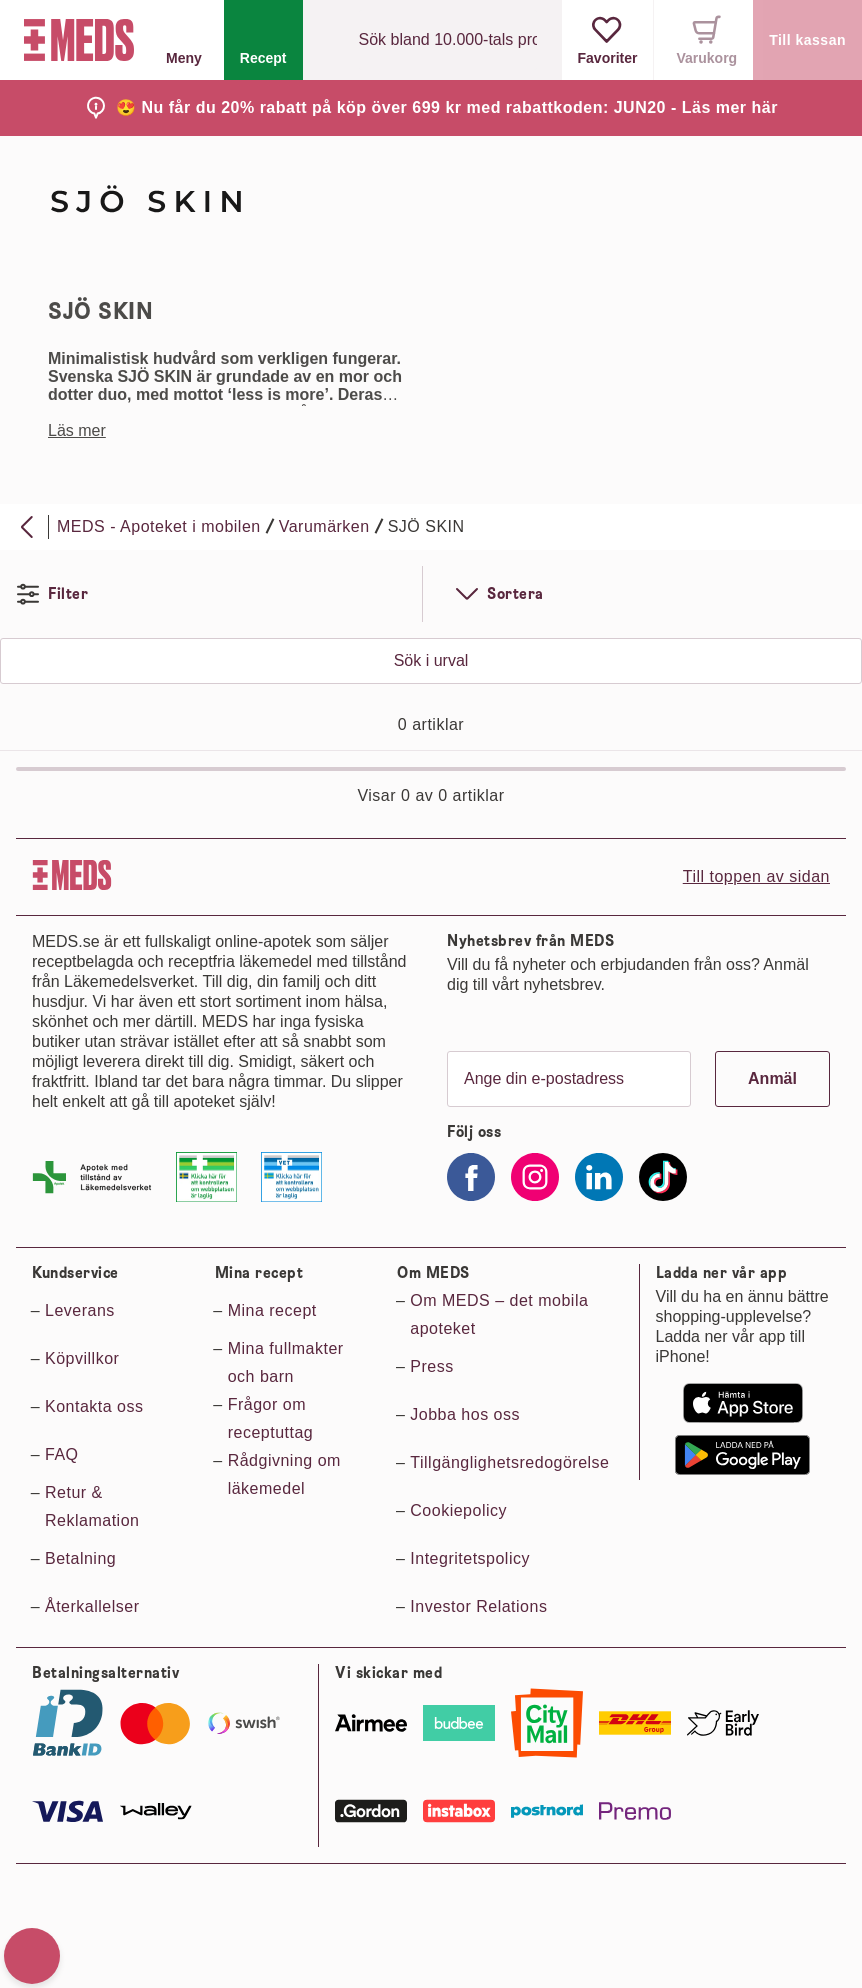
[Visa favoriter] (608, 40)
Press (431, 1366)
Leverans (80, 1310)
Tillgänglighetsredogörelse (509, 1462)
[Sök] (335, 40)
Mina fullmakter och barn (286, 1362)
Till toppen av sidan (756, 876)
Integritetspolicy (470, 1558)
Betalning (80, 1558)
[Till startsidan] (75, 40)
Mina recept (272, 1310)
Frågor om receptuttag (271, 1418)
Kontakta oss (94, 1406)
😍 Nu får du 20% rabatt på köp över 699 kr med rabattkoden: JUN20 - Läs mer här (447, 107)
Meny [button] (184, 40)
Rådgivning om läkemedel (284, 1474)
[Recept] (263, 40)
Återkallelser (92, 1606)
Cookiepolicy (458, 1510)
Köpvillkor (82, 1358)
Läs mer (77, 430)
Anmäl (772, 1078)
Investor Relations (478, 1606)
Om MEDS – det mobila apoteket (499, 1314)
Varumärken (324, 526)
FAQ (62, 1454)
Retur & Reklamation (92, 1506)
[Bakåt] (28, 527)
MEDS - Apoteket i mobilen (159, 526)
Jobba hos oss (465, 1414)
